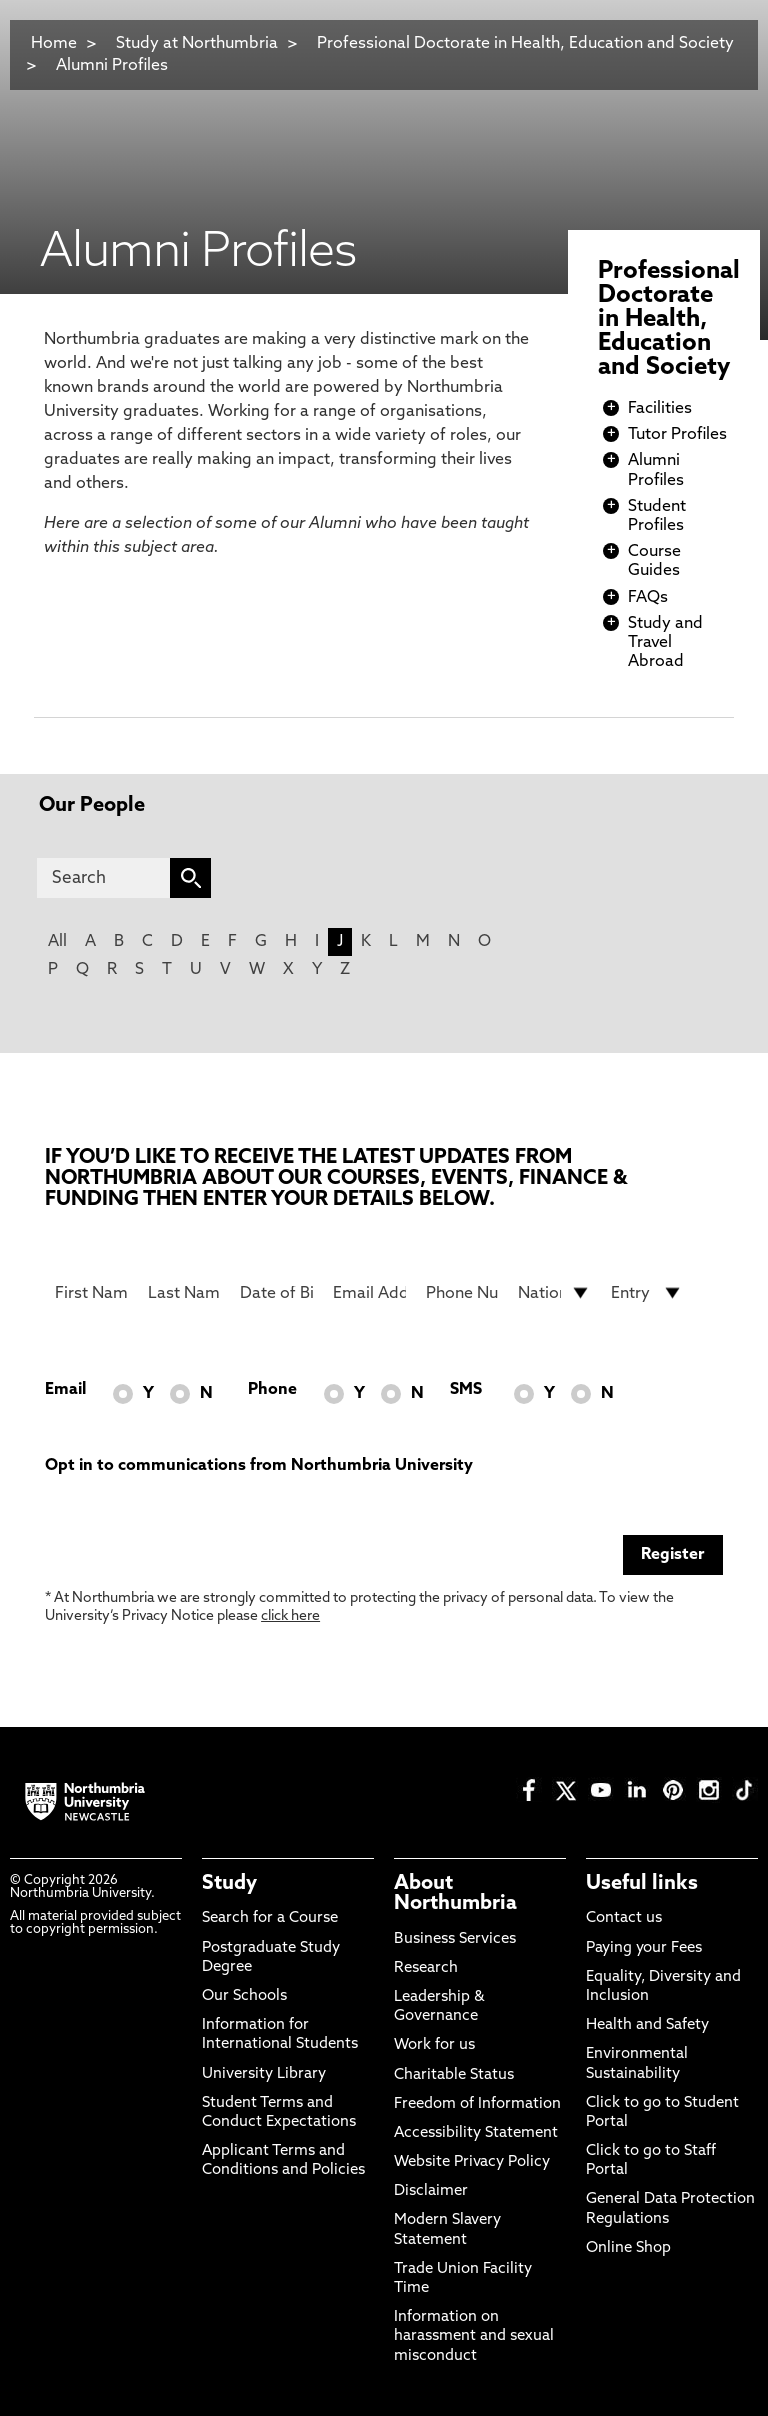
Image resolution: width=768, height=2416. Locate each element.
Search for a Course (270, 1918)
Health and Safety (647, 2025)
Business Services (455, 1939)
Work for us (434, 2045)
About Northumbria (455, 1894)
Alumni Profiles (112, 66)
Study (229, 1884)
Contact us (624, 1918)
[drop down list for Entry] (647, 1293)
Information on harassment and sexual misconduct (474, 2336)
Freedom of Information (477, 2104)
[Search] (103, 878)
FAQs (648, 598)
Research (426, 1968)
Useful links (642, 1884)
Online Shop (628, 2248)
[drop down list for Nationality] (554, 1293)
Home (54, 44)
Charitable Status (454, 2075)
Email (65, 1390)
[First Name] (91, 1293)
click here (290, 1616)
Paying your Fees (644, 1948)
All (57, 942)
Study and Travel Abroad (665, 643)
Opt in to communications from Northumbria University (259, 1466)
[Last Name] (184, 1293)
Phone (272, 1390)
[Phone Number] (462, 1293)
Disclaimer (431, 2191)
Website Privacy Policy (472, 2162)
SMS (466, 1390)
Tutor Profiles (677, 435)
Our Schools (244, 1996)
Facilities (660, 409)
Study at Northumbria (197, 44)
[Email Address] (369, 1293)
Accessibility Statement (476, 2133)
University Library (264, 2074)
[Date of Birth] (276, 1293)
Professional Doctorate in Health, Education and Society (525, 44)
